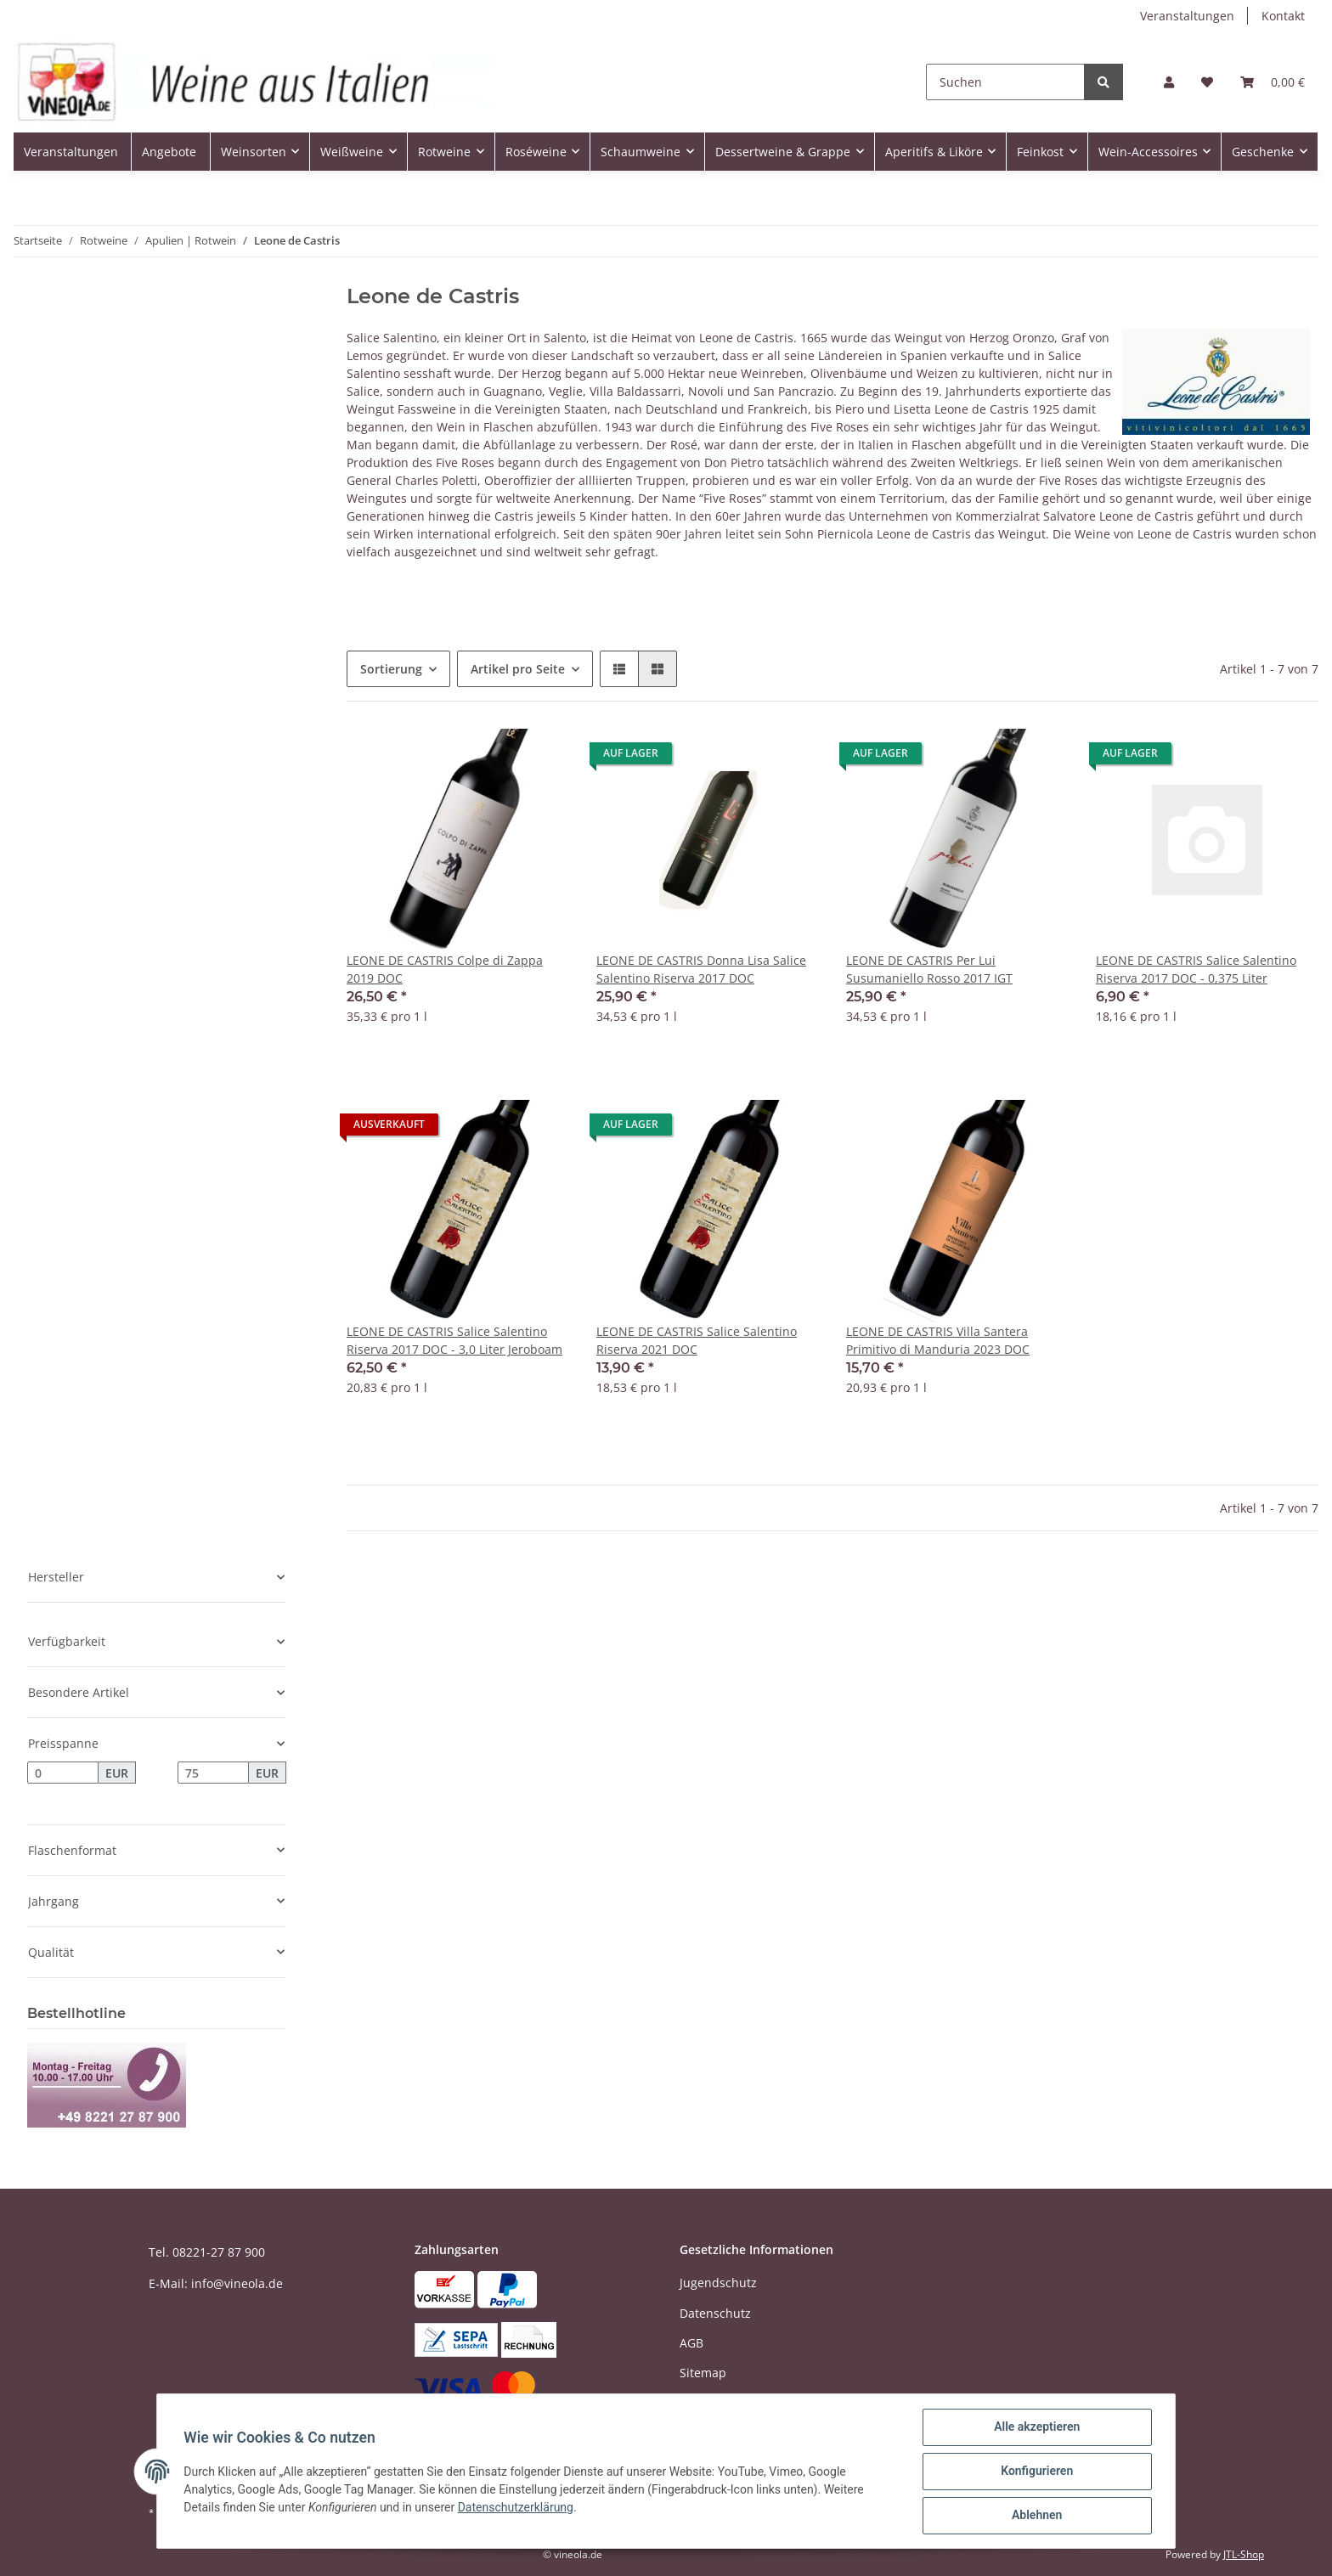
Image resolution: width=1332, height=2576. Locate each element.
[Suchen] (1005, 82)
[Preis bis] (213, 1772)
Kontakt (1283, 16)
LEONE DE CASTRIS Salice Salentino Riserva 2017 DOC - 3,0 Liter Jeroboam (454, 1340)
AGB (691, 2343)
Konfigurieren (1036, 2471)
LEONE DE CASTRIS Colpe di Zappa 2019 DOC (445, 969)
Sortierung (391, 669)
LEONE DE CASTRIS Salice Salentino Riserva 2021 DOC (696, 1340)
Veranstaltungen (1187, 16)
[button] (1169, 82)
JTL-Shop (1243, 2554)
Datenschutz (715, 2313)
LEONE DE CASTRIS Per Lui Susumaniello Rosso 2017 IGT (929, 969)
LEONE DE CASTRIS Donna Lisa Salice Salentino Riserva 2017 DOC (701, 969)
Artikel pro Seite (518, 669)
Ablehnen (1036, 2515)
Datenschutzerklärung (515, 2507)
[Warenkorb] (1272, 82)
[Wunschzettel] (1207, 82)
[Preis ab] (63, 1772)
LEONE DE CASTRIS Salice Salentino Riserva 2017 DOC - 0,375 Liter (1196, 969)
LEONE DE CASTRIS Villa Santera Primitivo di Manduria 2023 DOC (938, 1340)
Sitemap (703, 2373)
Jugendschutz (718, 2282)
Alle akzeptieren (1036, 2427)
